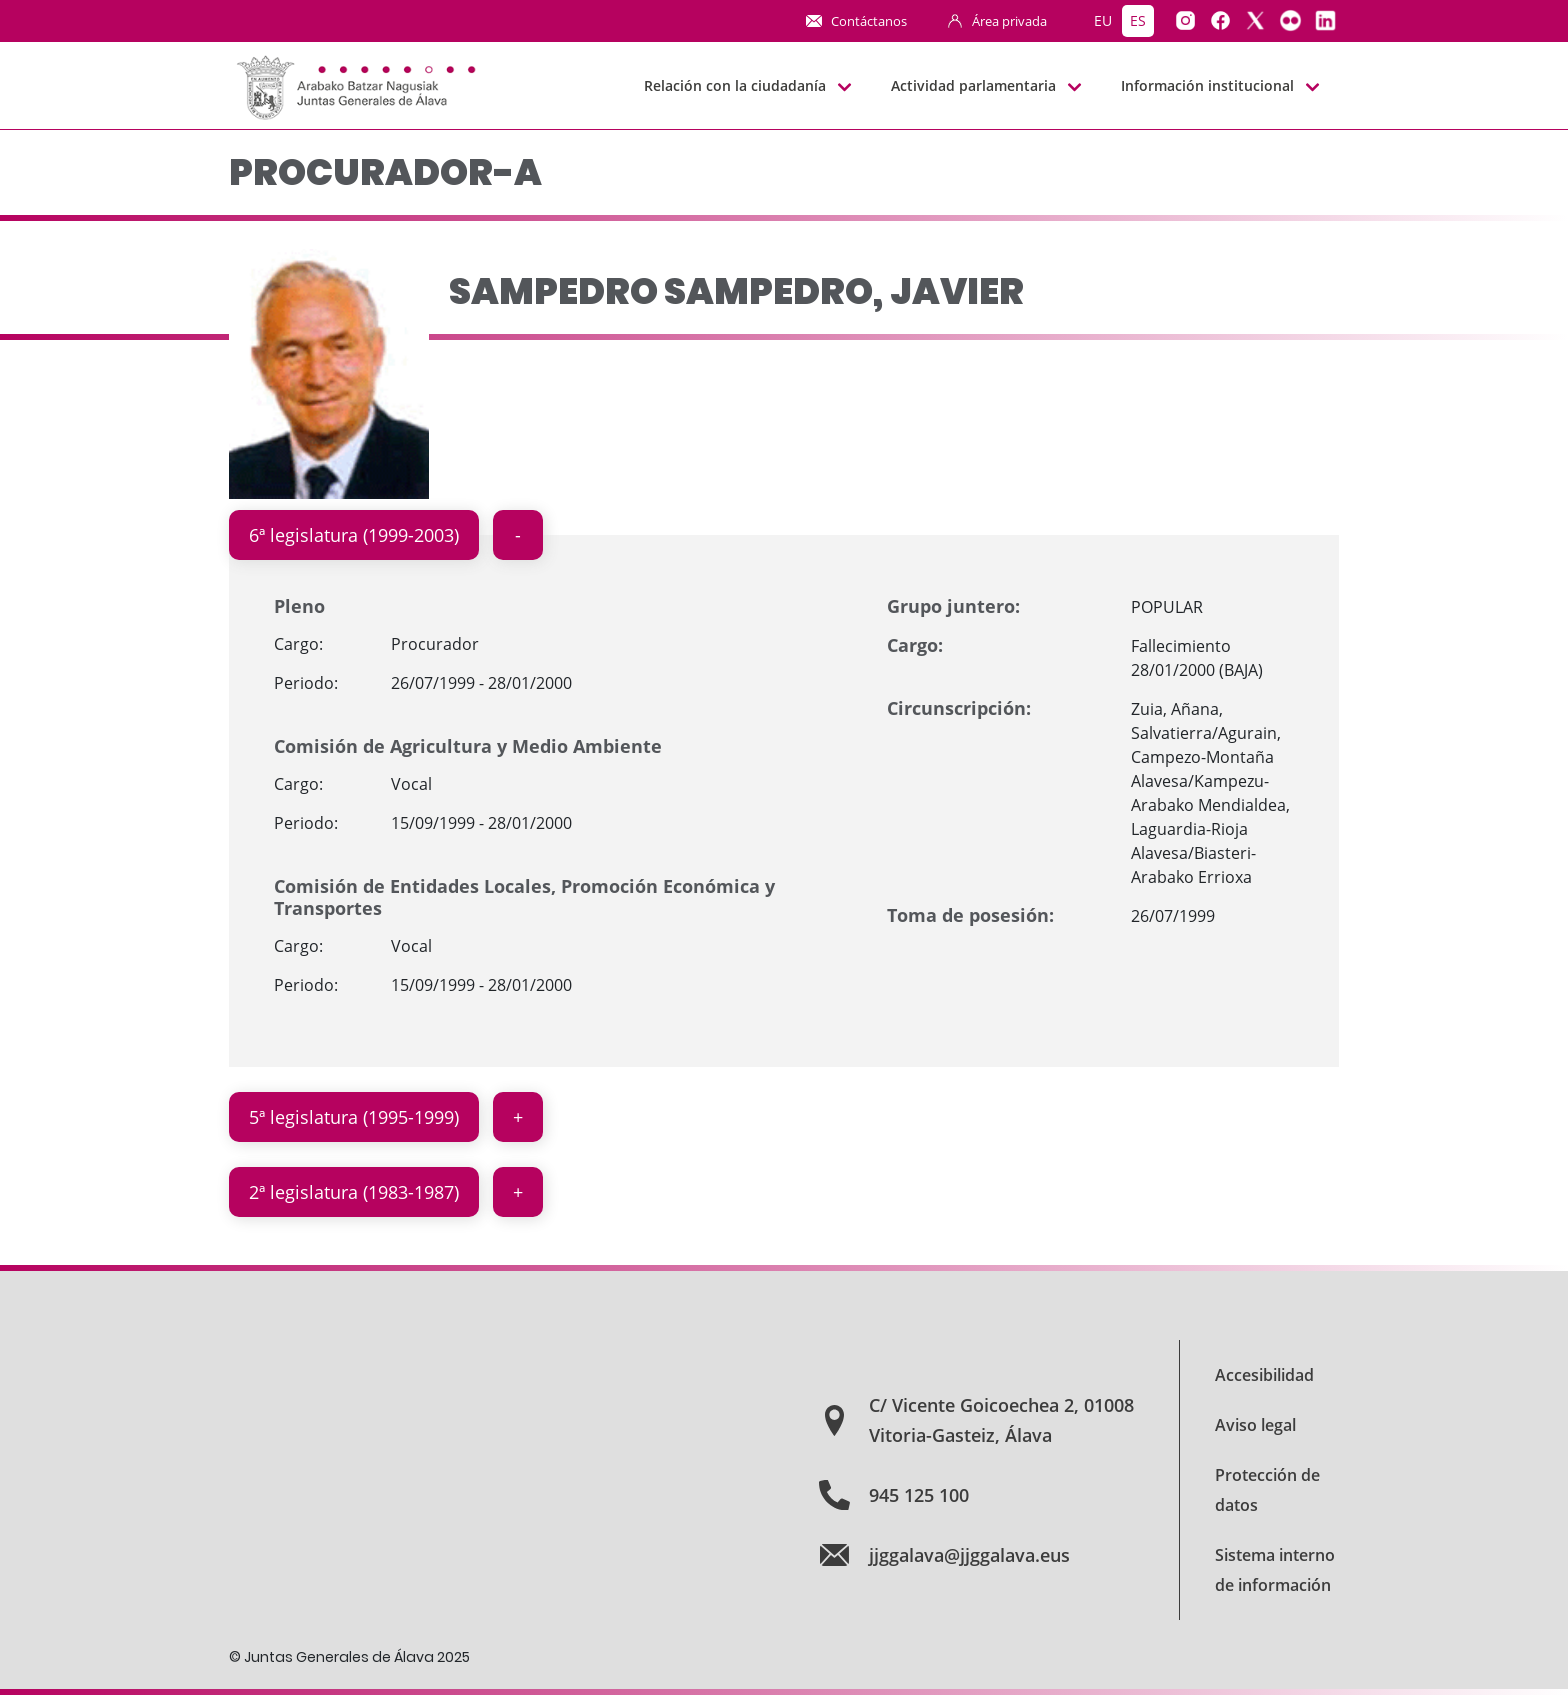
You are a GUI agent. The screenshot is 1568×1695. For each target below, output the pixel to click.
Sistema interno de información (1275, 1570)
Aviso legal (1255, 1425)
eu (1103, 20)
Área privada (1009, 21)
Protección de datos (1267, 1490)
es (1138, 20)
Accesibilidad (1264, 1375)
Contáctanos (869, 21)
